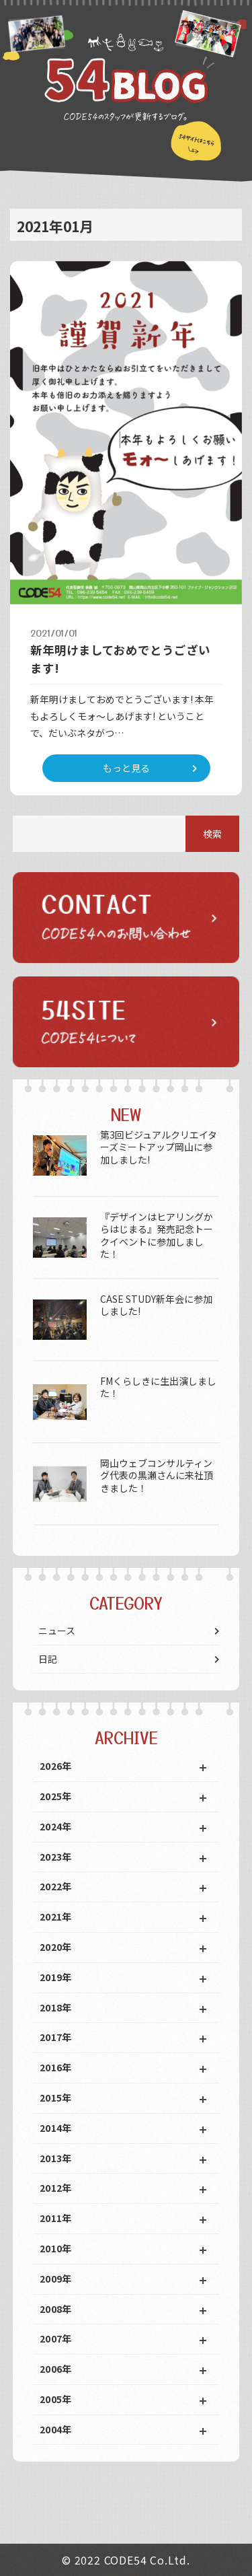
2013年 (56, 2158)
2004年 (56, 2429)
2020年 (56, 1947)
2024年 (56, 1826)
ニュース (56, 1630)
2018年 (56, 2007)
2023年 (56, 1856)
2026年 (56, 1766)
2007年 (56, 2338)
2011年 (56, 2218)
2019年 (56, 1977)
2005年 (56, 2399)
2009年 (56, 2278)
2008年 (56, 2309)
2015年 (56, 2097)
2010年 (56, 2248)
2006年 (56, 2368)
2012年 (56, 2187)
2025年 (56, 1796)
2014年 (56, 2128)
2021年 (56, 1916)
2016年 (56, 2067)
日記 (47, 1659)
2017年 (56, 2037)
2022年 (56, 1886)
